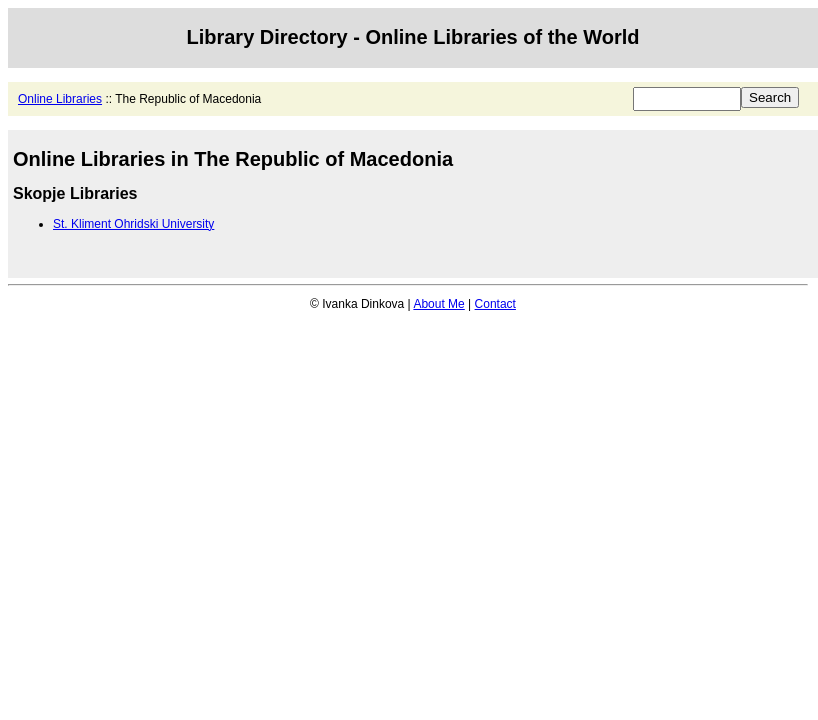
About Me (438, 304)
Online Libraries (60, 99)
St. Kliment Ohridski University (133, 224)
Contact (495, 304)
